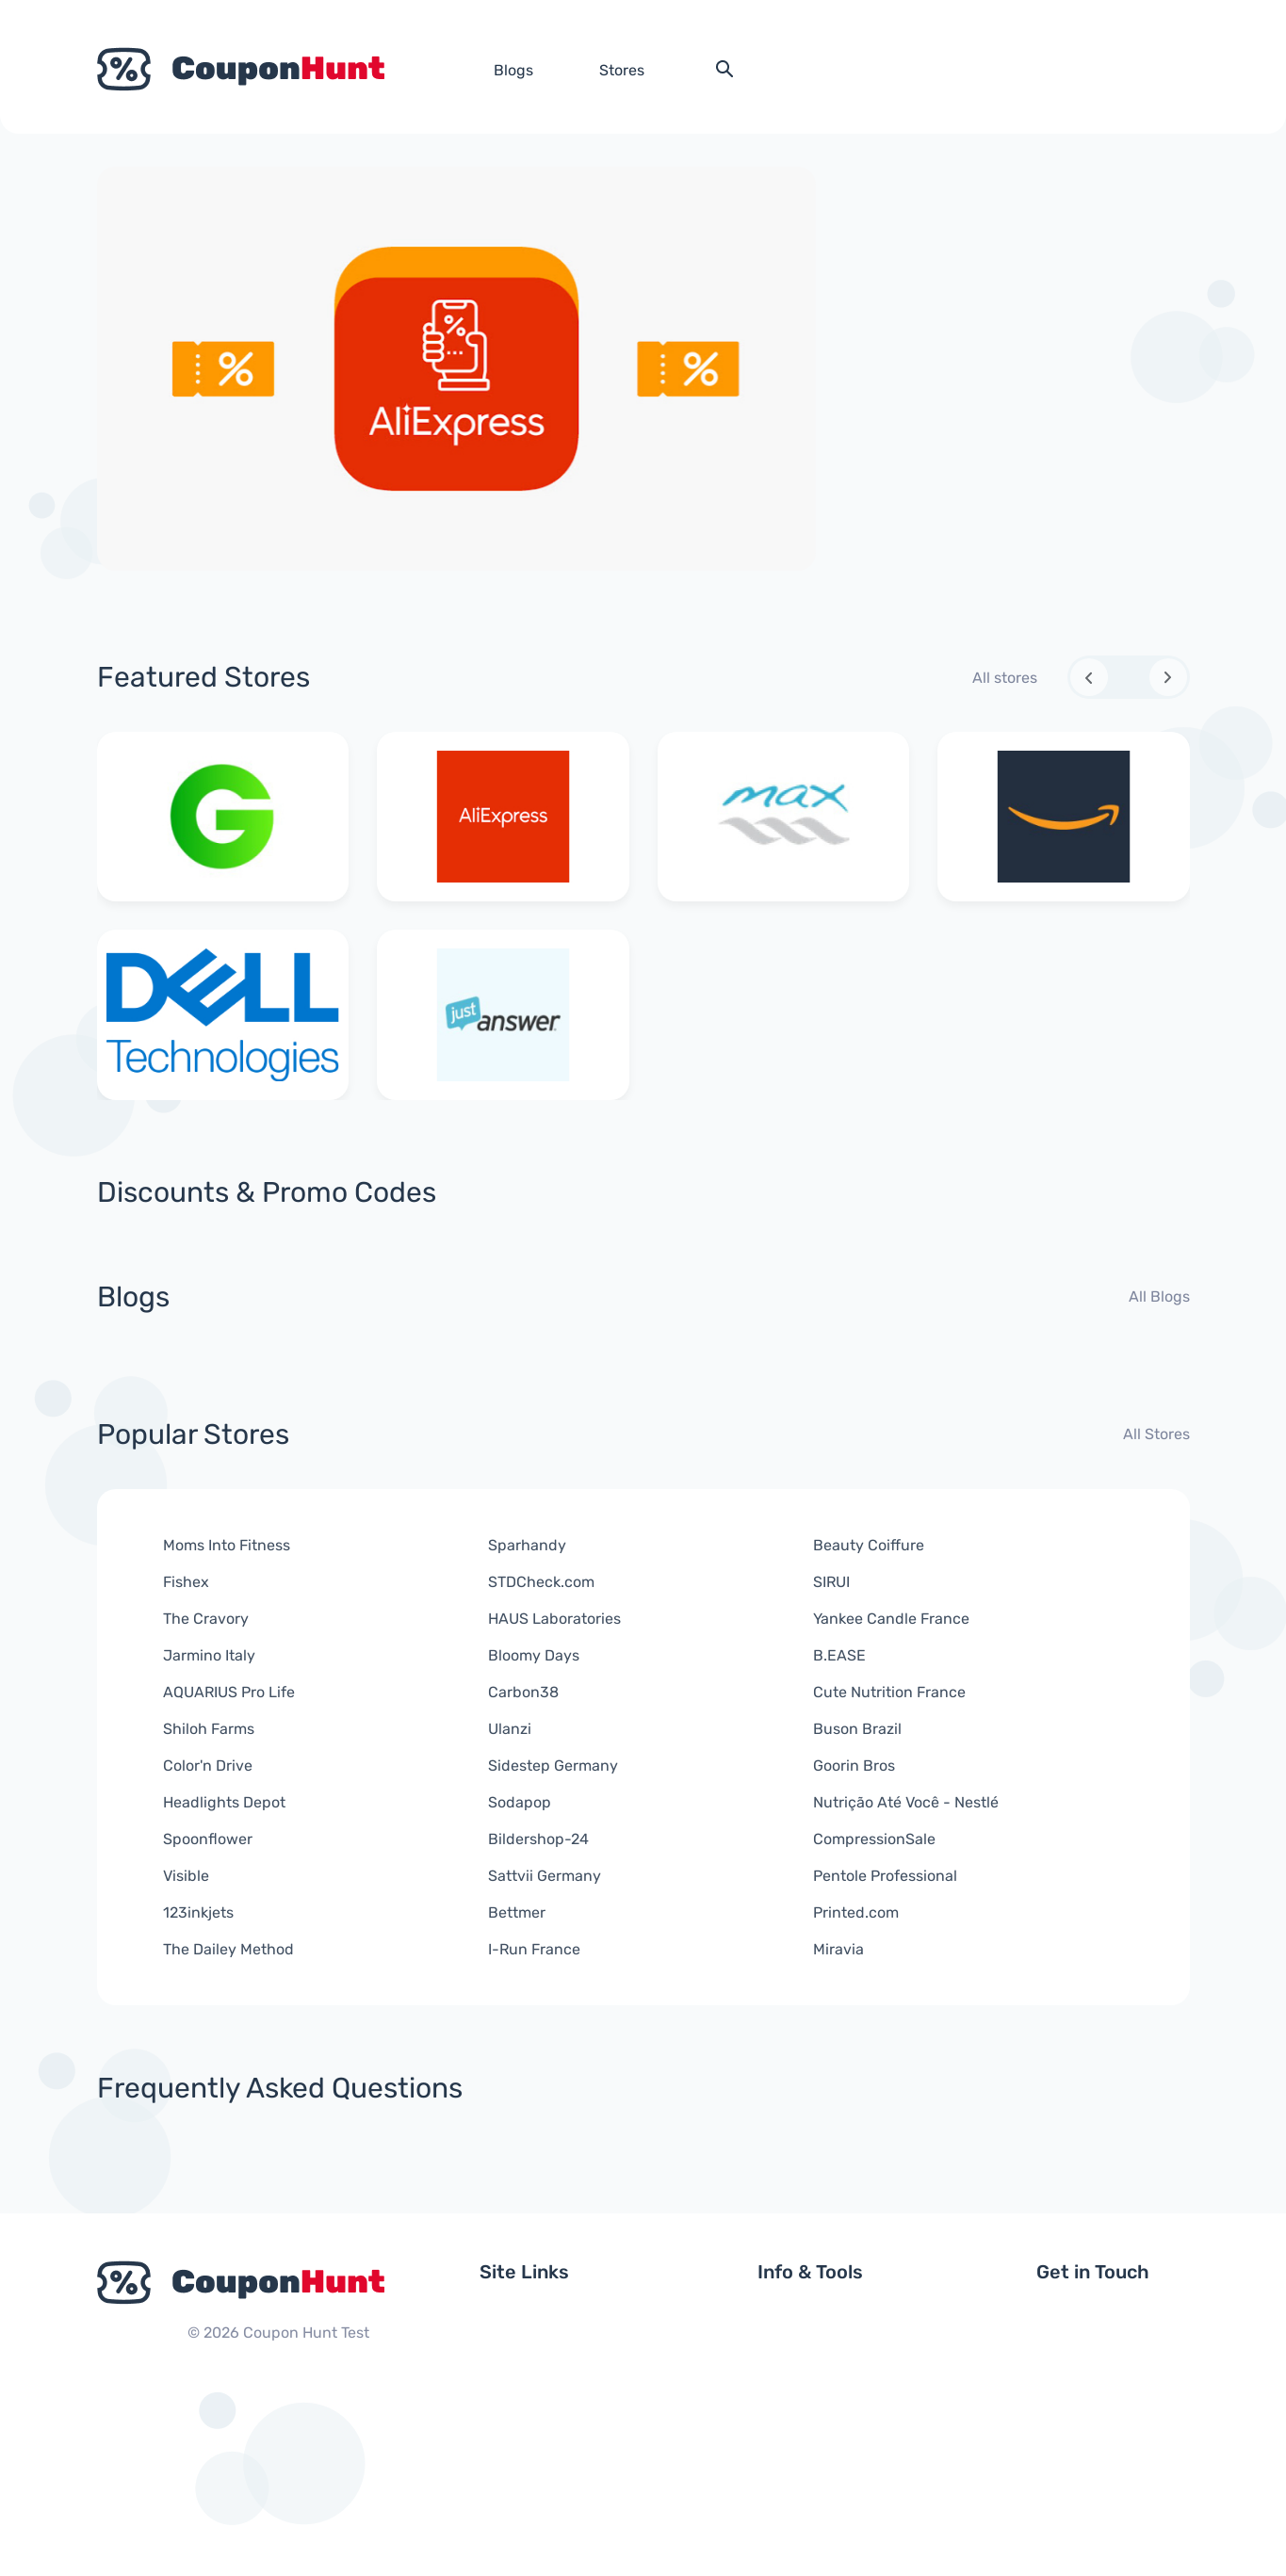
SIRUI (831, 1582)
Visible (186, 1876)
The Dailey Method (228, 1949)
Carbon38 (523, 1692)
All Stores (1156, 1434)
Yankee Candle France (891, 1619)
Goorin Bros (854, 1765)
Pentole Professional (885, 1876)
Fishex (186, 1582)
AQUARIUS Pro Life (229, 1692)
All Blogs (1159, 1296)
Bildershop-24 (538, 1839)
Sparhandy (527, 1545)
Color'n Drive (207, 1765)
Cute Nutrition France (889, 1692)
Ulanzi (509, 1729)
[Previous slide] (1089, 677)
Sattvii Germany (544, 1876)
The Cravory (206, 1619)
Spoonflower (207, 1839)
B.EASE (839, 1655)
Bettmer (516, 1912)
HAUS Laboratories (554, 1619)
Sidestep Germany (553, 1765)
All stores (1004, 678)
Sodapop (519, 1802)
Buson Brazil (857, 1729)
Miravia (838, 1949)
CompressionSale (874, 1839)
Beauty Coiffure (868, 1545)
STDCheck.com (541, 1582)
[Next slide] (1168, 677)
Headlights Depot (224, 1802)
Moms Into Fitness (226, 1545)
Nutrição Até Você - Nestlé (906, 1802)
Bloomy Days (533, 1655)
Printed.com (856, 1912)
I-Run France (534, 1949)
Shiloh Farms (208, 1729)
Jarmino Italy (209, 1655)
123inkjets (198, 1912)
